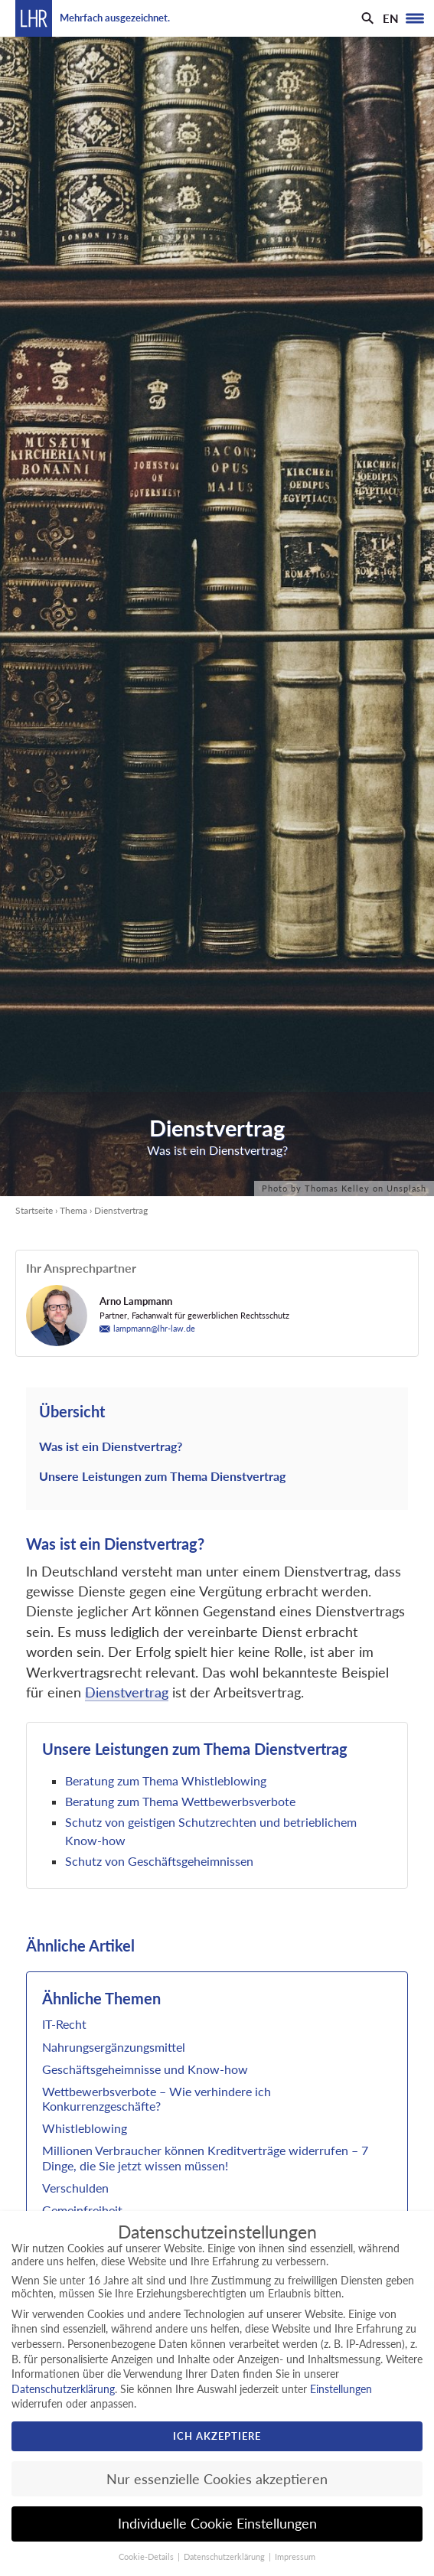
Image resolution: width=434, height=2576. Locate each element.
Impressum (295, 2556)
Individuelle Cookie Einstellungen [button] (217, 2524)
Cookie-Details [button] (147, 2556)
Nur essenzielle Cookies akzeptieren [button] (217, 2479)
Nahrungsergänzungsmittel (113, 2047)
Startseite (34, 1210)
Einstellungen (341, 2388)
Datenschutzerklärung (63, 2388)
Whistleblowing (84, 2128)
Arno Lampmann (136, 1301)
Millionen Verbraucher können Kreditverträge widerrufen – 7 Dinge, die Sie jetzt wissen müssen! (205, 2157)
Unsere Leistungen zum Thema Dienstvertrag (162, 1476)
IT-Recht (64, 2024)
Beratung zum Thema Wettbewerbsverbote (180, 1801)
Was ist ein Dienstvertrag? (110, 1446)
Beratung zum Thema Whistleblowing (167, 1780)
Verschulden (75, 2187)
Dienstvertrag (126, 1692)
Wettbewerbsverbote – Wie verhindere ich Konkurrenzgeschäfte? (156, 2098)
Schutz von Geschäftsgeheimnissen (159, 1861)
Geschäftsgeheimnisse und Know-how (145, 2069)
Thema (73, 1210)
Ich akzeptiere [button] (217, 2436)
